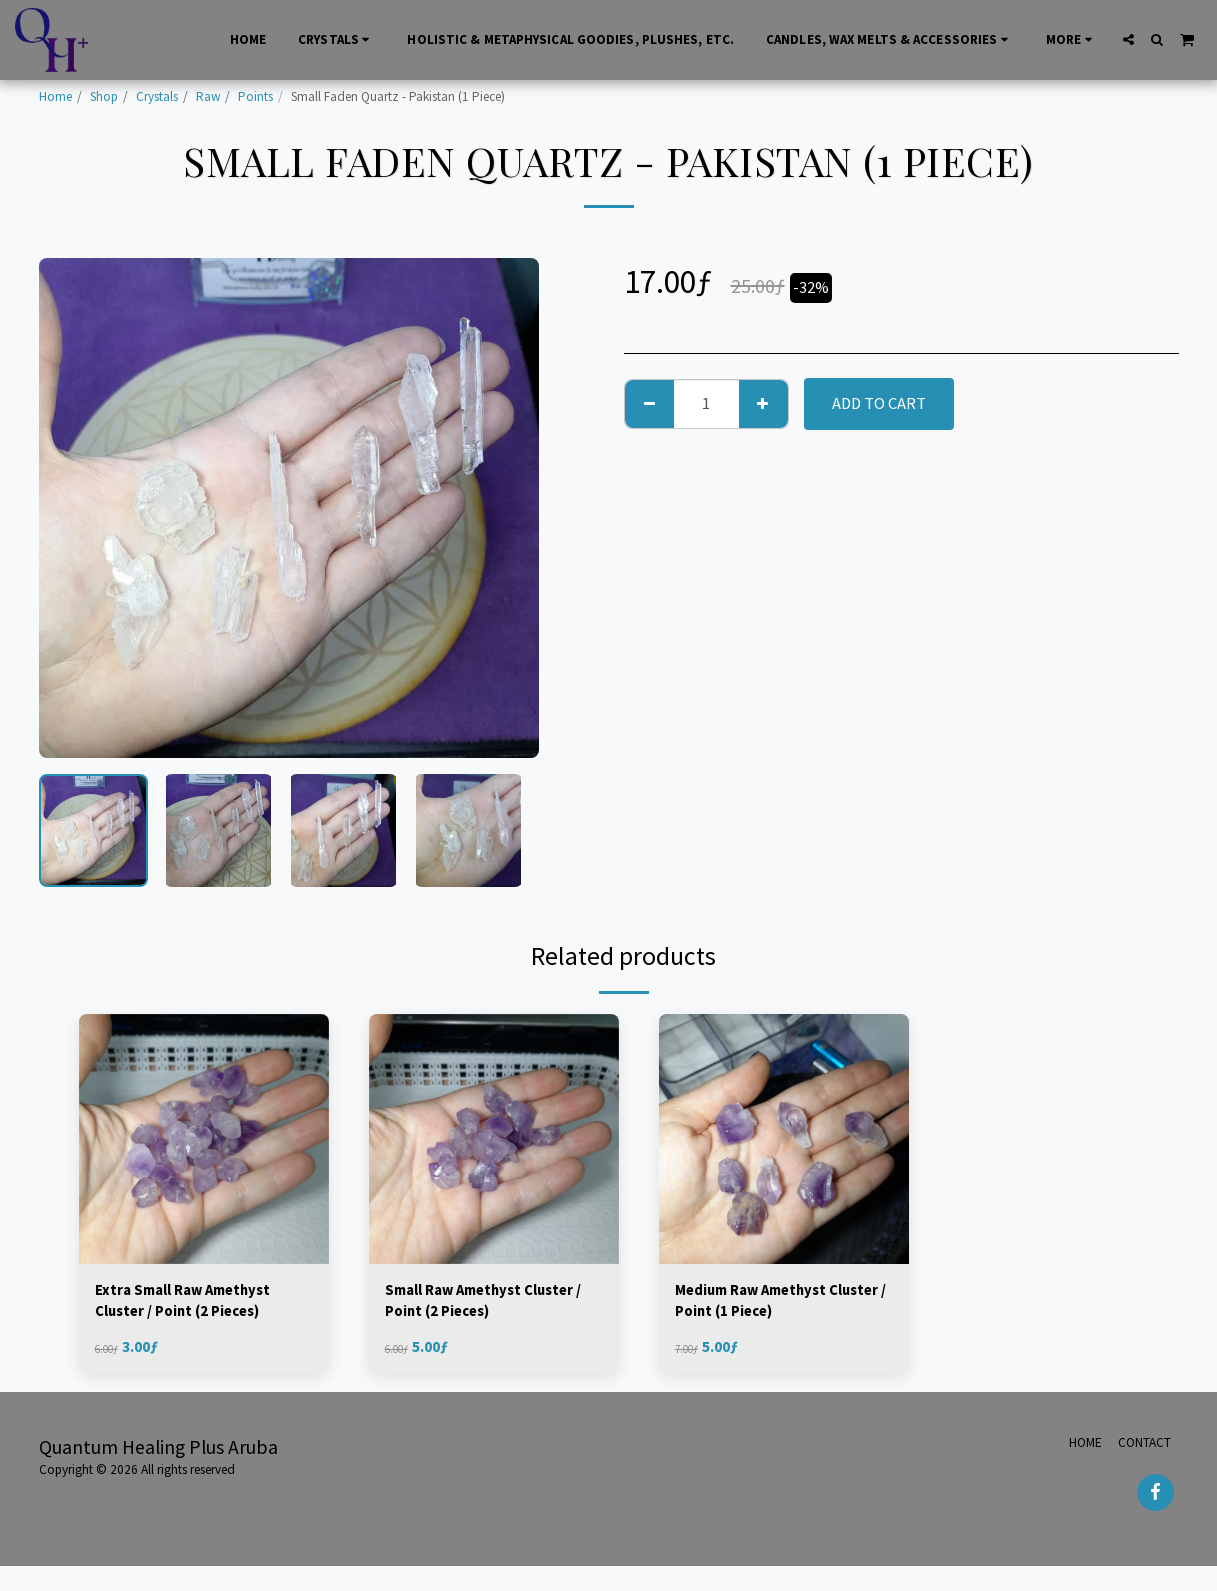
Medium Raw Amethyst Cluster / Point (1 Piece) (765, 1304)
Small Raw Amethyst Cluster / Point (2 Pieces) (492, 1304)
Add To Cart (879, 403)
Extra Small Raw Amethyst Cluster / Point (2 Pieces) (193, 1304)
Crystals (157, 96)
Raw (208, 96)
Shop (104, 96)
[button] (1128, 39)
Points (255, 96)
